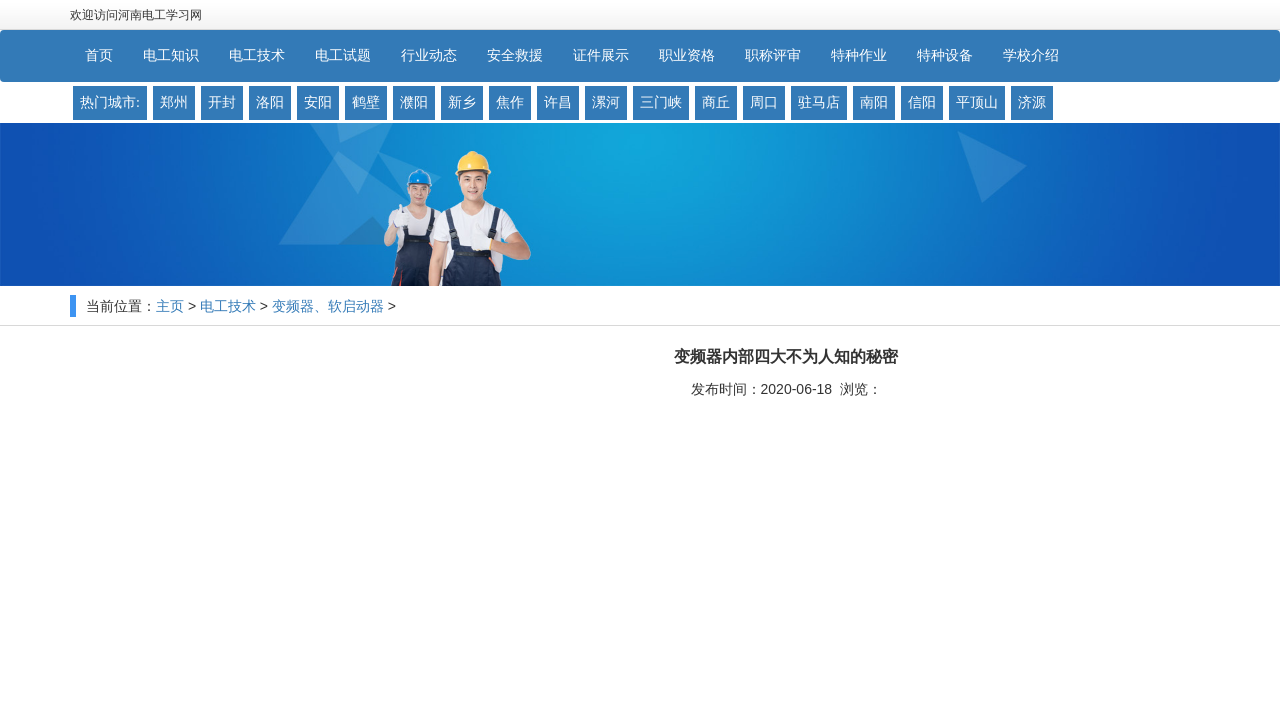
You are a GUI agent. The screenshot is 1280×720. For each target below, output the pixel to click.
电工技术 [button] (257, 55)
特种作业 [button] (859, 55)
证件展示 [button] (601, 55)
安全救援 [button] (515, 55)
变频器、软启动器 (328, 306)
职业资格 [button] (687, 55)
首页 (99, 55)
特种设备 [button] (945, 55)
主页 (170, 306)
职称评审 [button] (773, 55)
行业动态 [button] (429, 55)
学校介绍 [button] (1031, 55)
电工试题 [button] (343, 55)
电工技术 (228, 306)
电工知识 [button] (171, 55)
